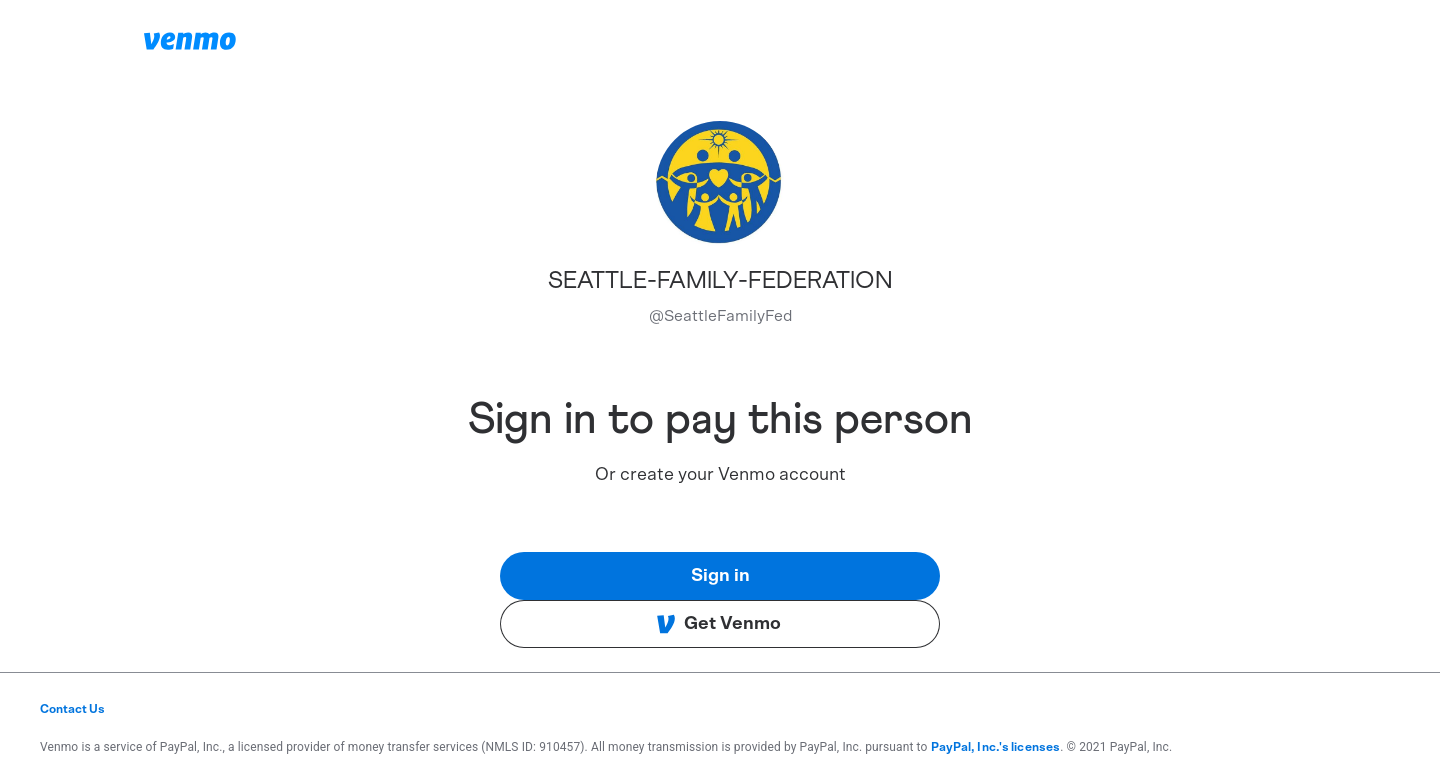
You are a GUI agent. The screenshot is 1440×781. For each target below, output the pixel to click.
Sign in (720, 576)
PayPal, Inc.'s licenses (996, 747)
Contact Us (72, 709)
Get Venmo (718, 624)
